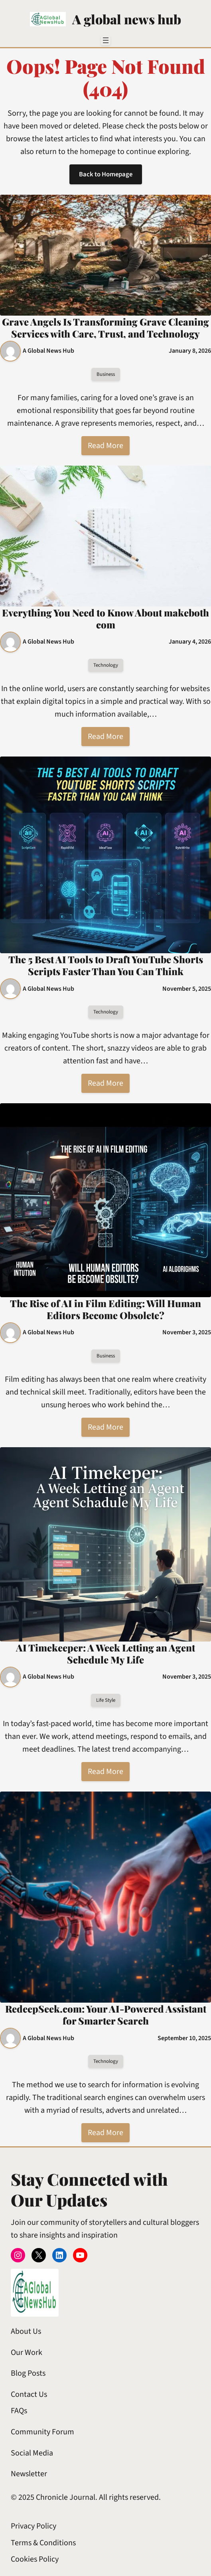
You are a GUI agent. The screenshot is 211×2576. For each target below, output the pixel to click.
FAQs (19, 2410)
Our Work (26, 2352)
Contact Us (29, 2394)
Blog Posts (28, 2373)
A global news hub (126, 19)
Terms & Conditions (43, 2542)
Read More (105, 445)
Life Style (105, 1700)
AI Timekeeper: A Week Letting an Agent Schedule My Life (105, 1653)
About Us (26, 2331)
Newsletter (29, 2473)
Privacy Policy (33, 2526)
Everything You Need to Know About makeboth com (105, 618)
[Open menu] (105, 40)
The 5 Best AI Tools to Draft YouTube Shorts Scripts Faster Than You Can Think (105, 965)
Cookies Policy (35, 2559)
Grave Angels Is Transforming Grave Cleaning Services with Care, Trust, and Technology (105, 328)
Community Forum (42, 2432)
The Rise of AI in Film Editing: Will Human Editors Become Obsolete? (105, 1309)
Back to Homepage (105, 174)
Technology (105, 665)
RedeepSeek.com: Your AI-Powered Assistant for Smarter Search (105, 2015)
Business (106, 374)
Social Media (32, 2453)
